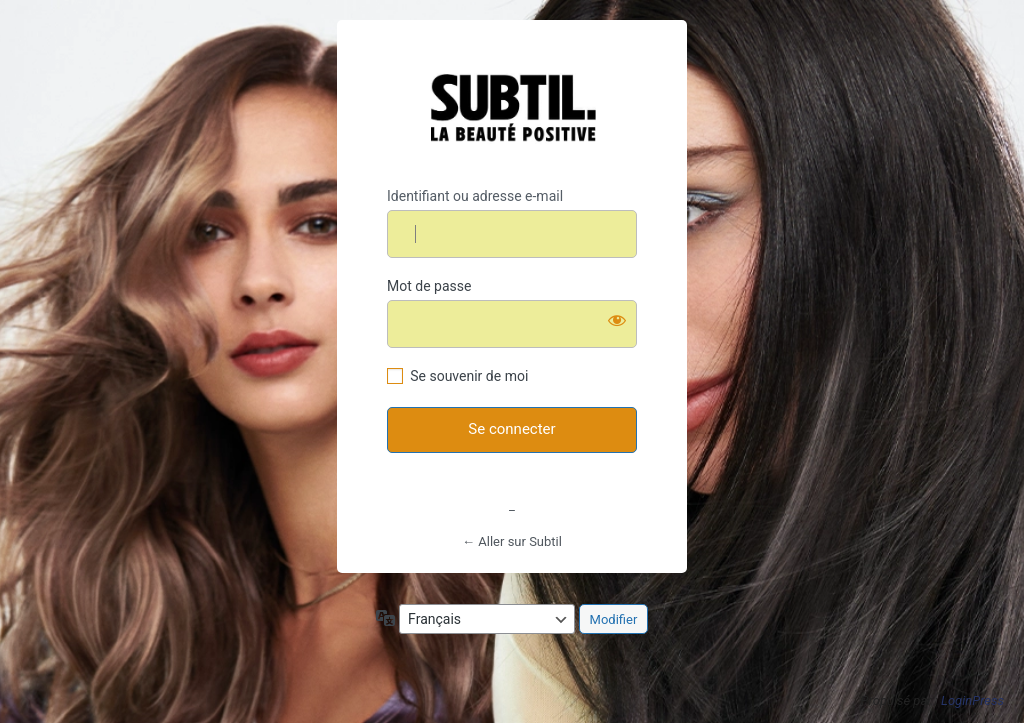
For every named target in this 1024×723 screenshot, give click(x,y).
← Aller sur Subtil (512, 541)
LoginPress (972, 700)
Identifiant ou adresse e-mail (475, 196)
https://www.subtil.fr (513, 106)
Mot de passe (429, 286)
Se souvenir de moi (469, 376)
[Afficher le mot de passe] (617, 320)
